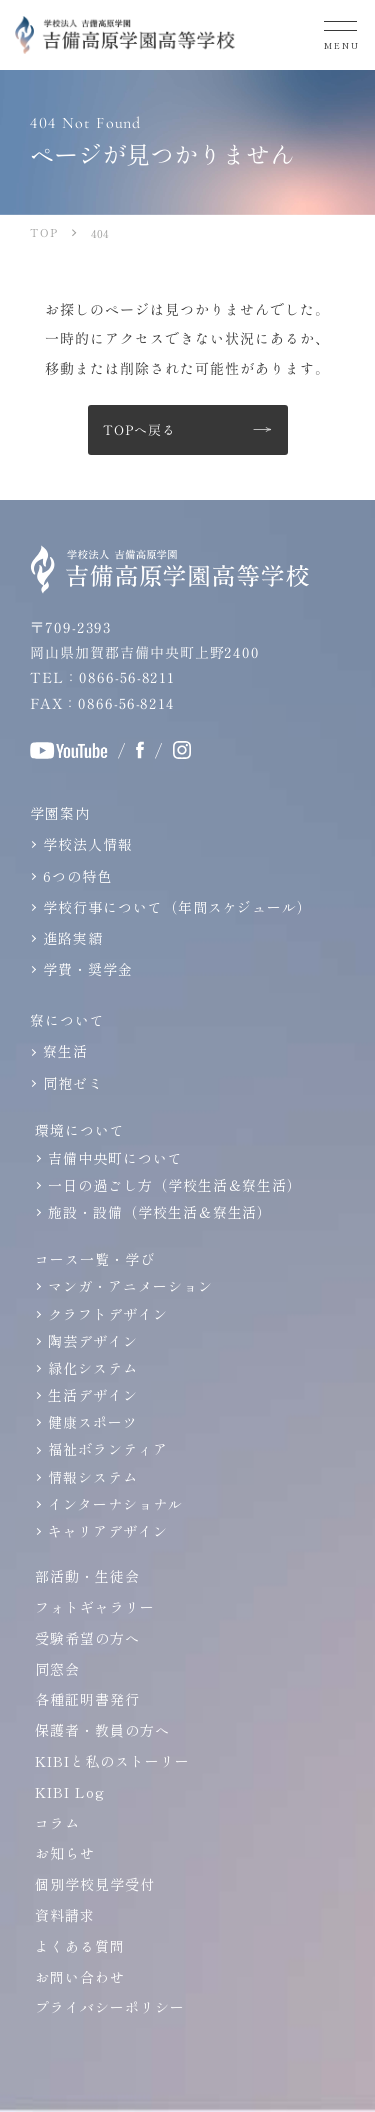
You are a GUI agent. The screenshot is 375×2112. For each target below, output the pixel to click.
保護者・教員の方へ (102, 1730)
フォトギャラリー (95, 1607)
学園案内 (60, 813)
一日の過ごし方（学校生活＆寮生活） (175, 1185)
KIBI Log (70, 1792)
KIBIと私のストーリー (112, 1761)
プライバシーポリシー (110, 2007)
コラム (57, 1823)
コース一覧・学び (95, 1259)
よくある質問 (80, 1946)
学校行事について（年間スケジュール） (177, 907)
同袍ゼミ (73, 1083)
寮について (67, 1020)
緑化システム (93, 1368)
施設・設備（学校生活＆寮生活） (160, 1212)
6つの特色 (77, 876)
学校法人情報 (88, 844)
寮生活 (65, 1051)
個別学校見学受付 (95, 1884)
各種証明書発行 (87, 1699)
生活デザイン (93, 1395)
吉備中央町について (115, 1158)
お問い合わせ (80, 1977)
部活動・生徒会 (87, 1576)
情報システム (93, 1477)
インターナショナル (115, 1504)
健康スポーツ (93, 1422)
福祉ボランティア (108, 1449)
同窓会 (57, 1669)
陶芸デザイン (93, 1341)
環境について (80, 1130)
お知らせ (65, 1853)
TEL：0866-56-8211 (102, 677)
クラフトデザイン (108, 1314)
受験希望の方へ (87, 1638)
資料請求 (65, 1915)
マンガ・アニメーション (130, 1286)
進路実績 (73, 938)
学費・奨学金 (88, 969)
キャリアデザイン (108, 1531)
